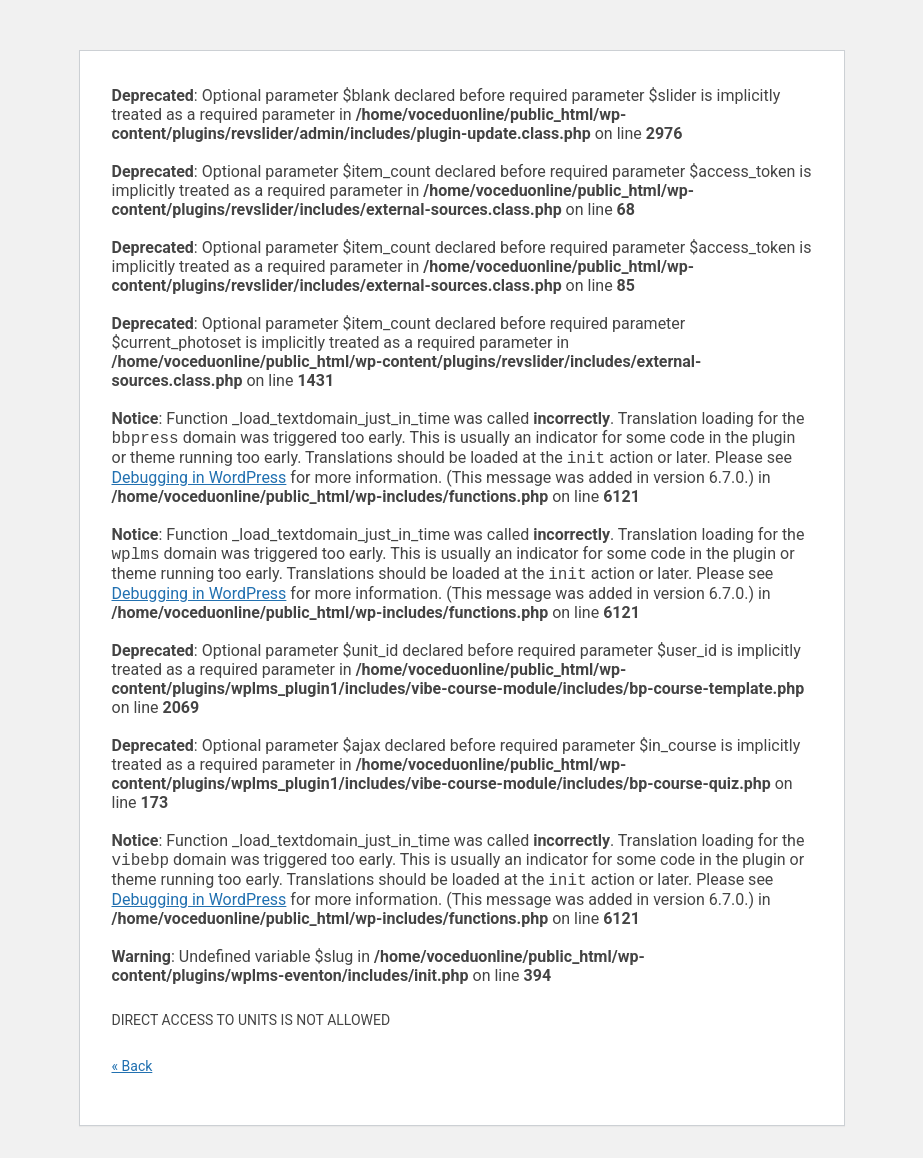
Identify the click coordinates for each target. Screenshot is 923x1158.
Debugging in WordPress (199, 481)
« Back (132, 1078)
